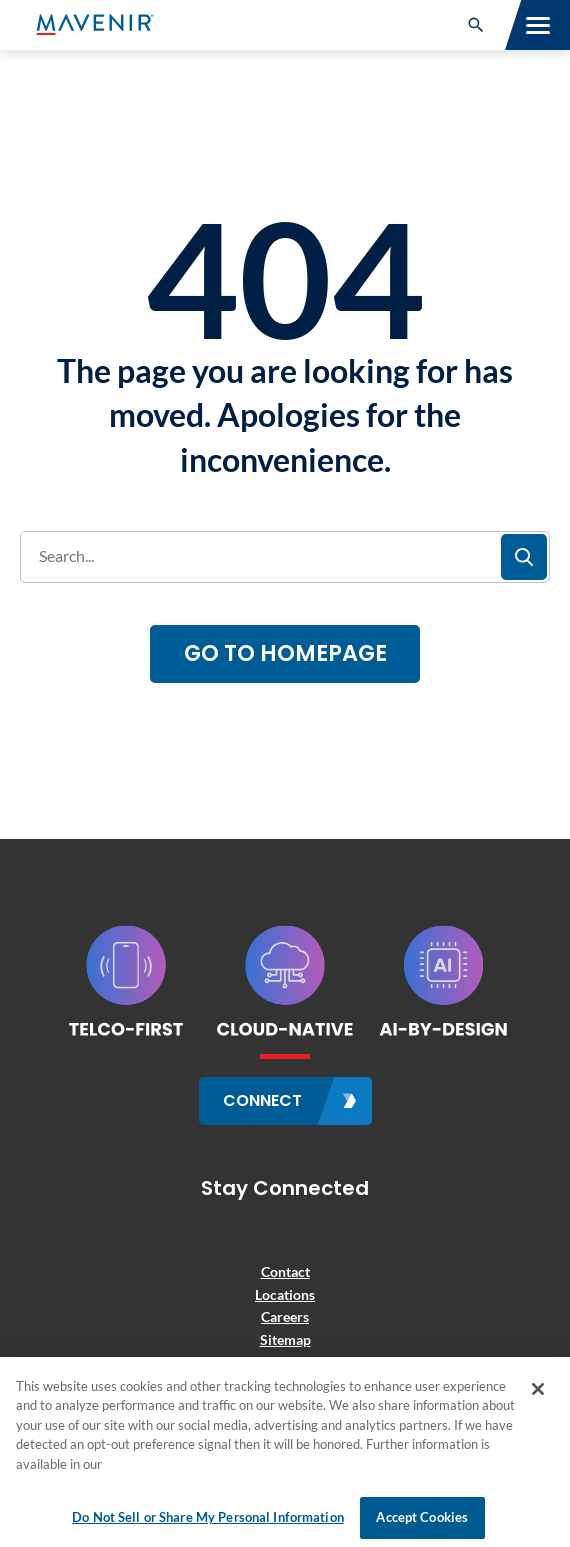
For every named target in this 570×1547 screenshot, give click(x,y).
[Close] (538, 1389)
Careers (285, 1316)
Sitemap (285, 1339)
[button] (476, 25)
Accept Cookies (422, 1517)
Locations (285, 1294)
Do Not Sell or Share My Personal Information (208, 1517)
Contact (285, 1271)
